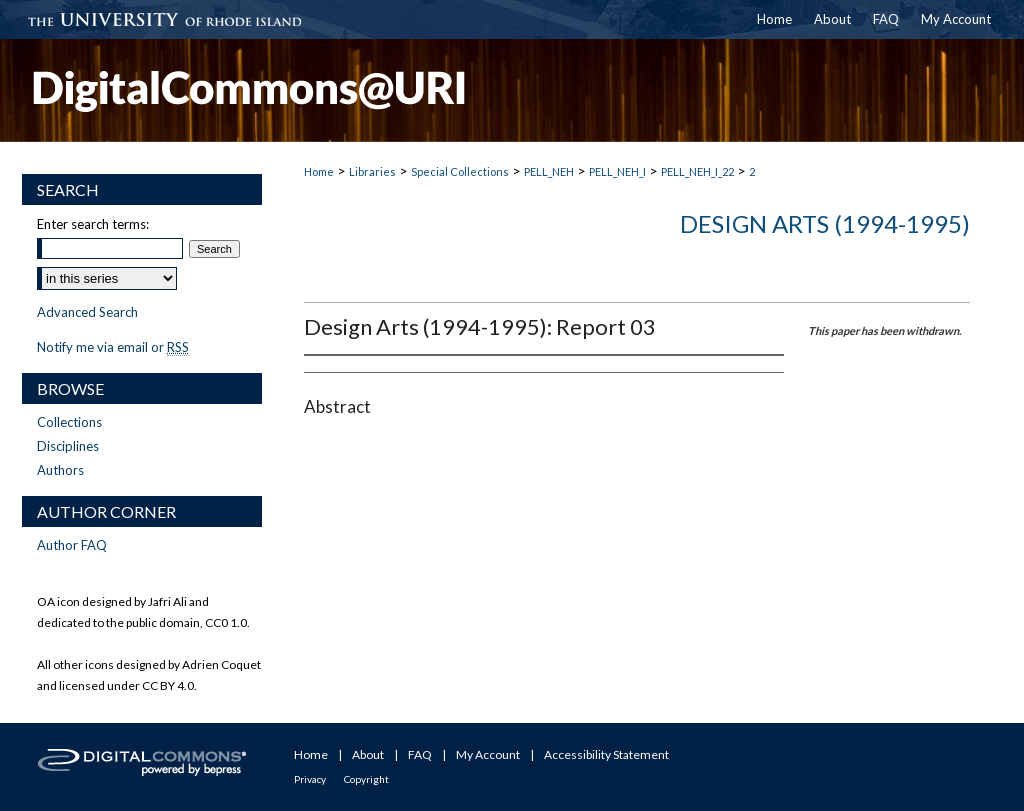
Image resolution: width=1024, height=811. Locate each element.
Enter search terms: (93, 224)
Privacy (310, 779)
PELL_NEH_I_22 (697, 171)
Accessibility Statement (606, 754)
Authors (60, 470)
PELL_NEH (549, 171)
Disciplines (68, 446)
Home (319, 171)
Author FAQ (72, 545)
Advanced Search (87, 312)
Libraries (372, 171)
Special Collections (460, 171)
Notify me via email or (113, 347)
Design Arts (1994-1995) (825, 223)
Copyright (366, 779)
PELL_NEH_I (617, 171)
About (368, 754)
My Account (488, 754)
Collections (69, 422)
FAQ (420, 754)
